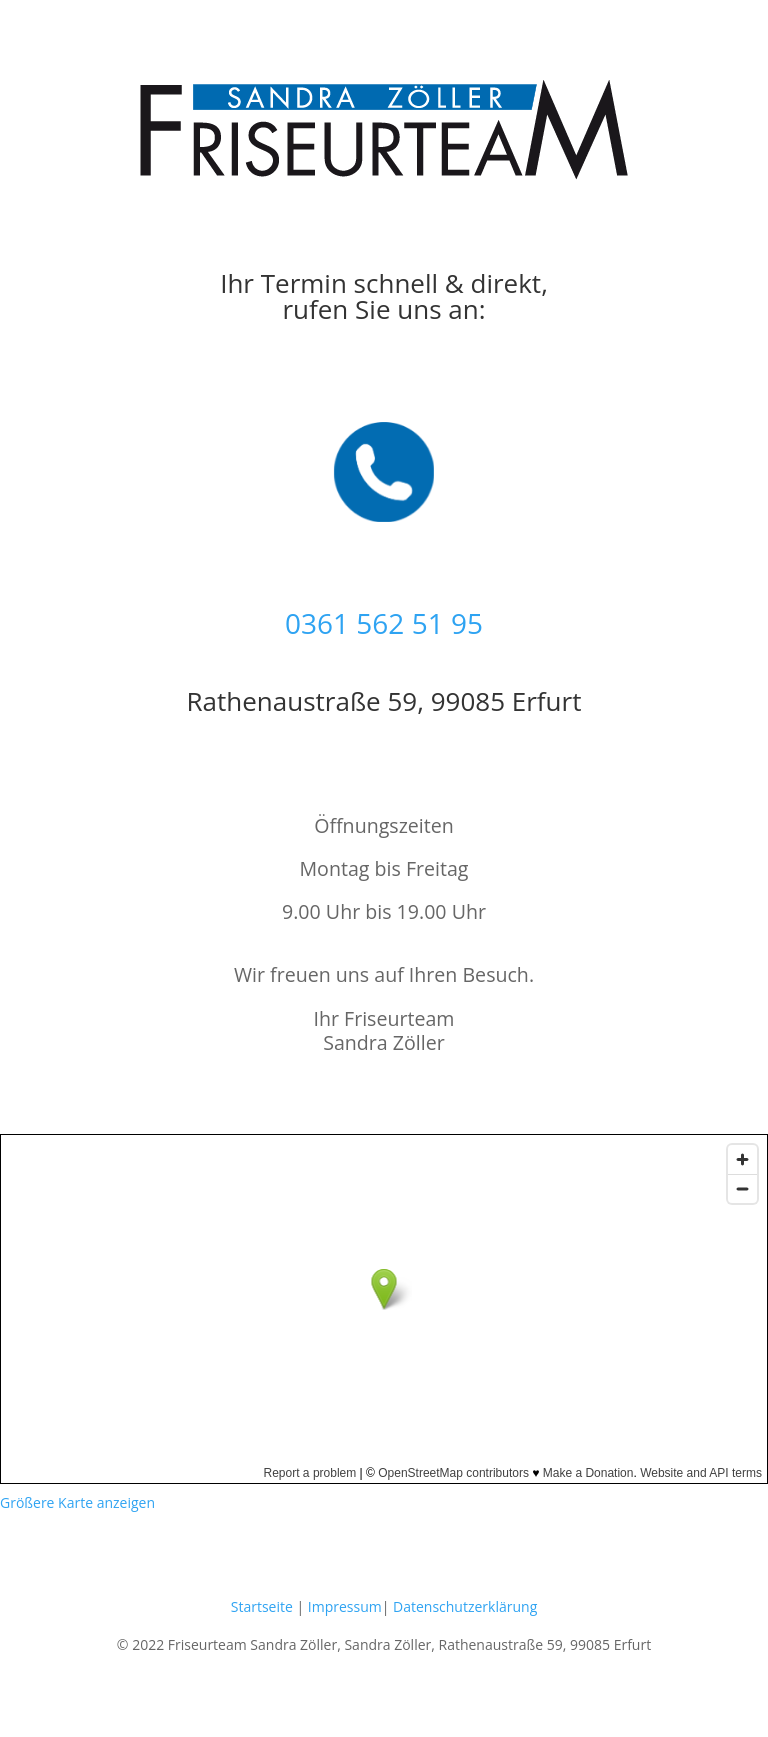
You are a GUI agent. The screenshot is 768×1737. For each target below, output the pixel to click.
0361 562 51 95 (384, 623)
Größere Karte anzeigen (77, 1502)
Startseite (262, 1606)
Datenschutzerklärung (465, 1606)
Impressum (345, 1606)
